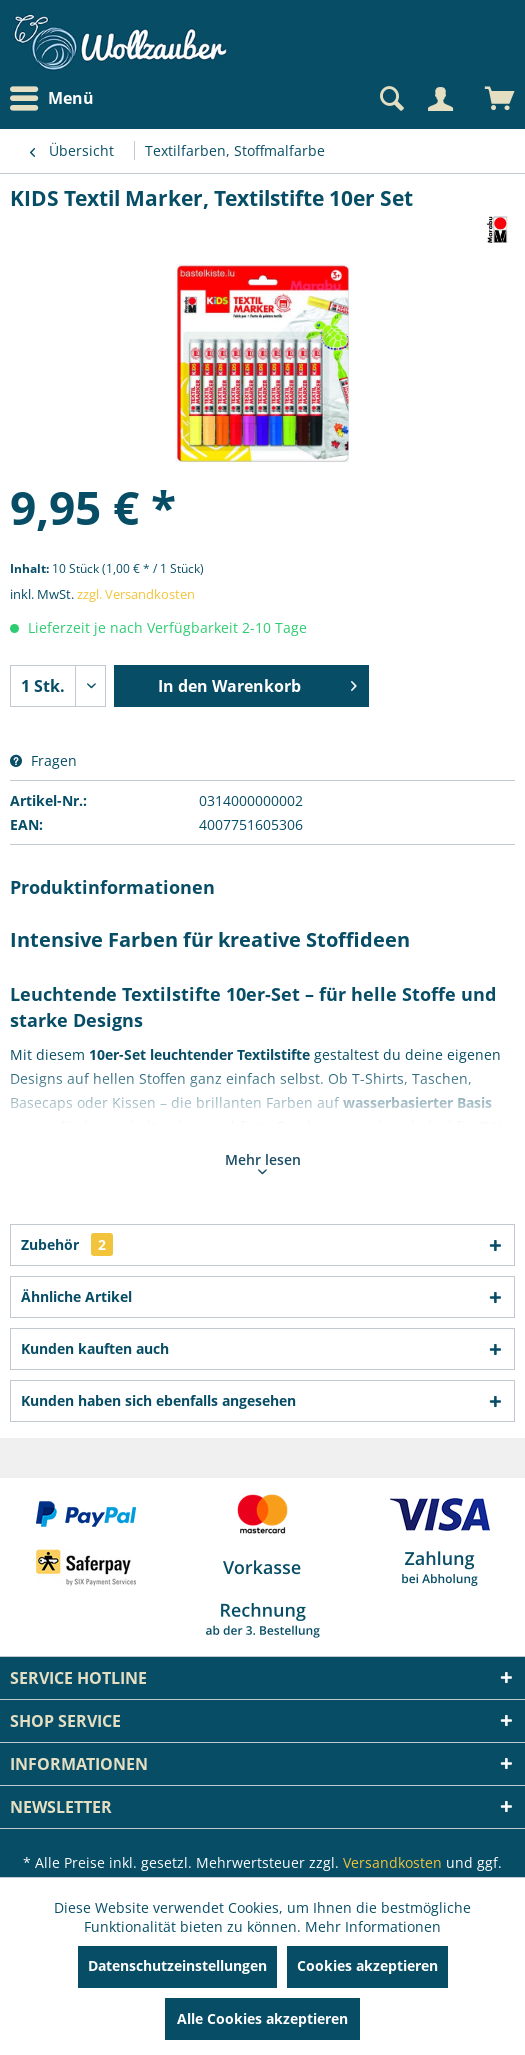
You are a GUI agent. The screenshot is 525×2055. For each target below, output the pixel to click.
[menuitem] (57, 98)
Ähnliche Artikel (76, 1296)
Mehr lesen (263, 1162)
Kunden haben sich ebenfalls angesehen (158, 1400)
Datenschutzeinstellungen (177, 1965)
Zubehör (67, 1244)
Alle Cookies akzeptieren (262, 2018)
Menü (52, 99)
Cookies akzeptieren (367, 1965)
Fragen (43, 760)
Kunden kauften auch (95, 1348)
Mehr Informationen (373, 1926)
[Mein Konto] (440, 99)
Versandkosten (392, 1862)
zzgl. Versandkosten (136, 594)
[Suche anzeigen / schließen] (390, 99)
